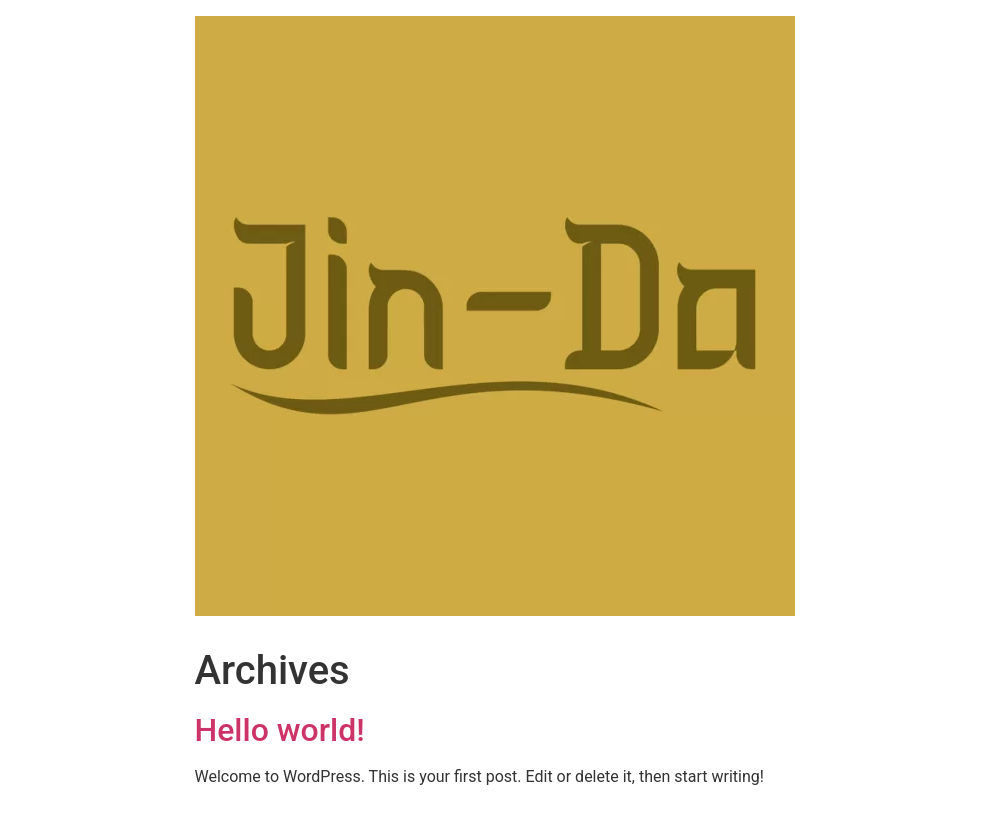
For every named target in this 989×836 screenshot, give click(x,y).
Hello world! (280, 730)
